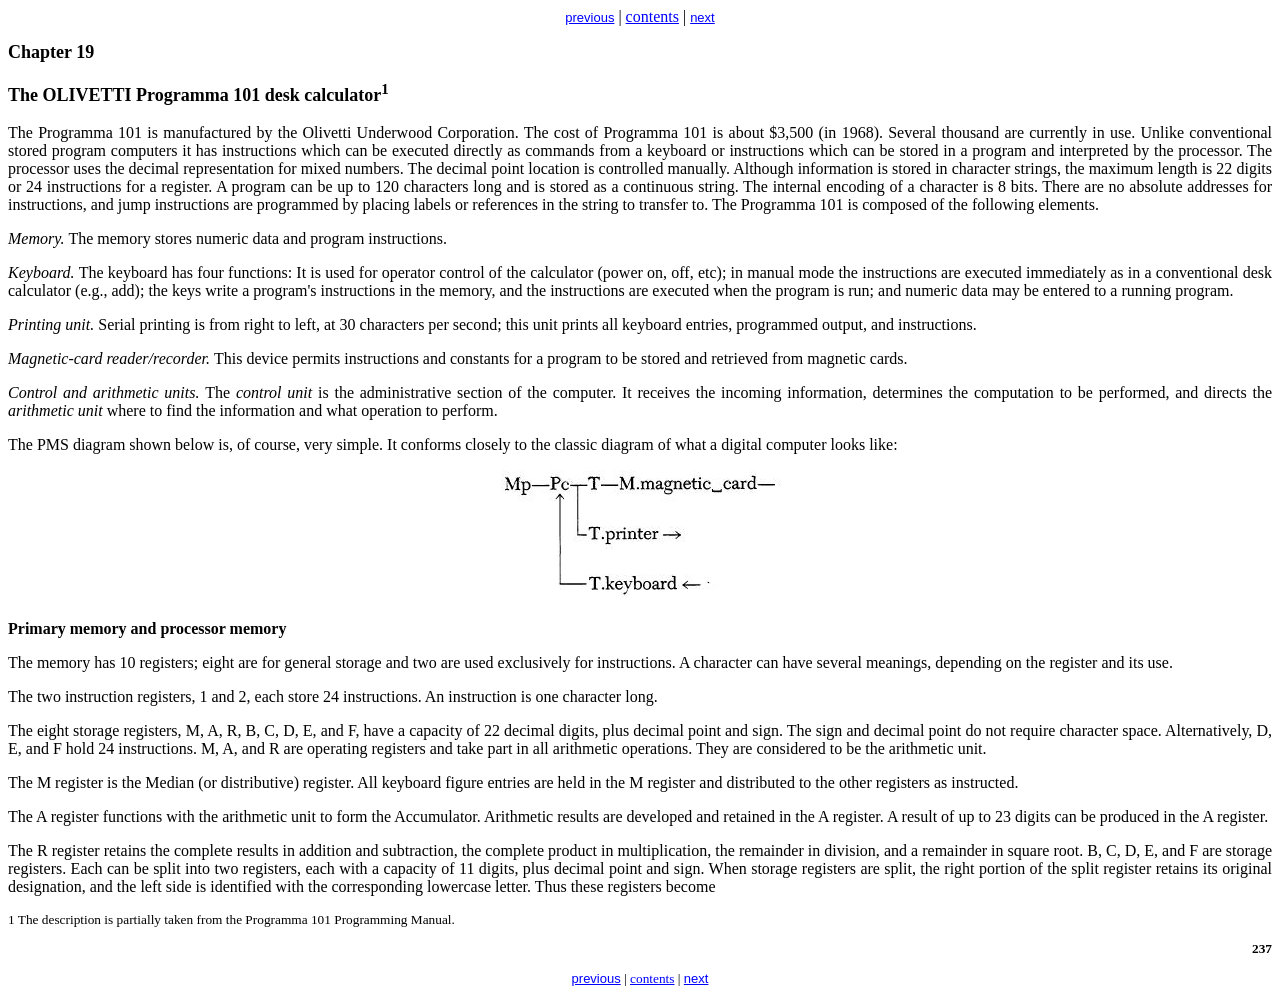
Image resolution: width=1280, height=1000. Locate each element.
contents (652, 16)
